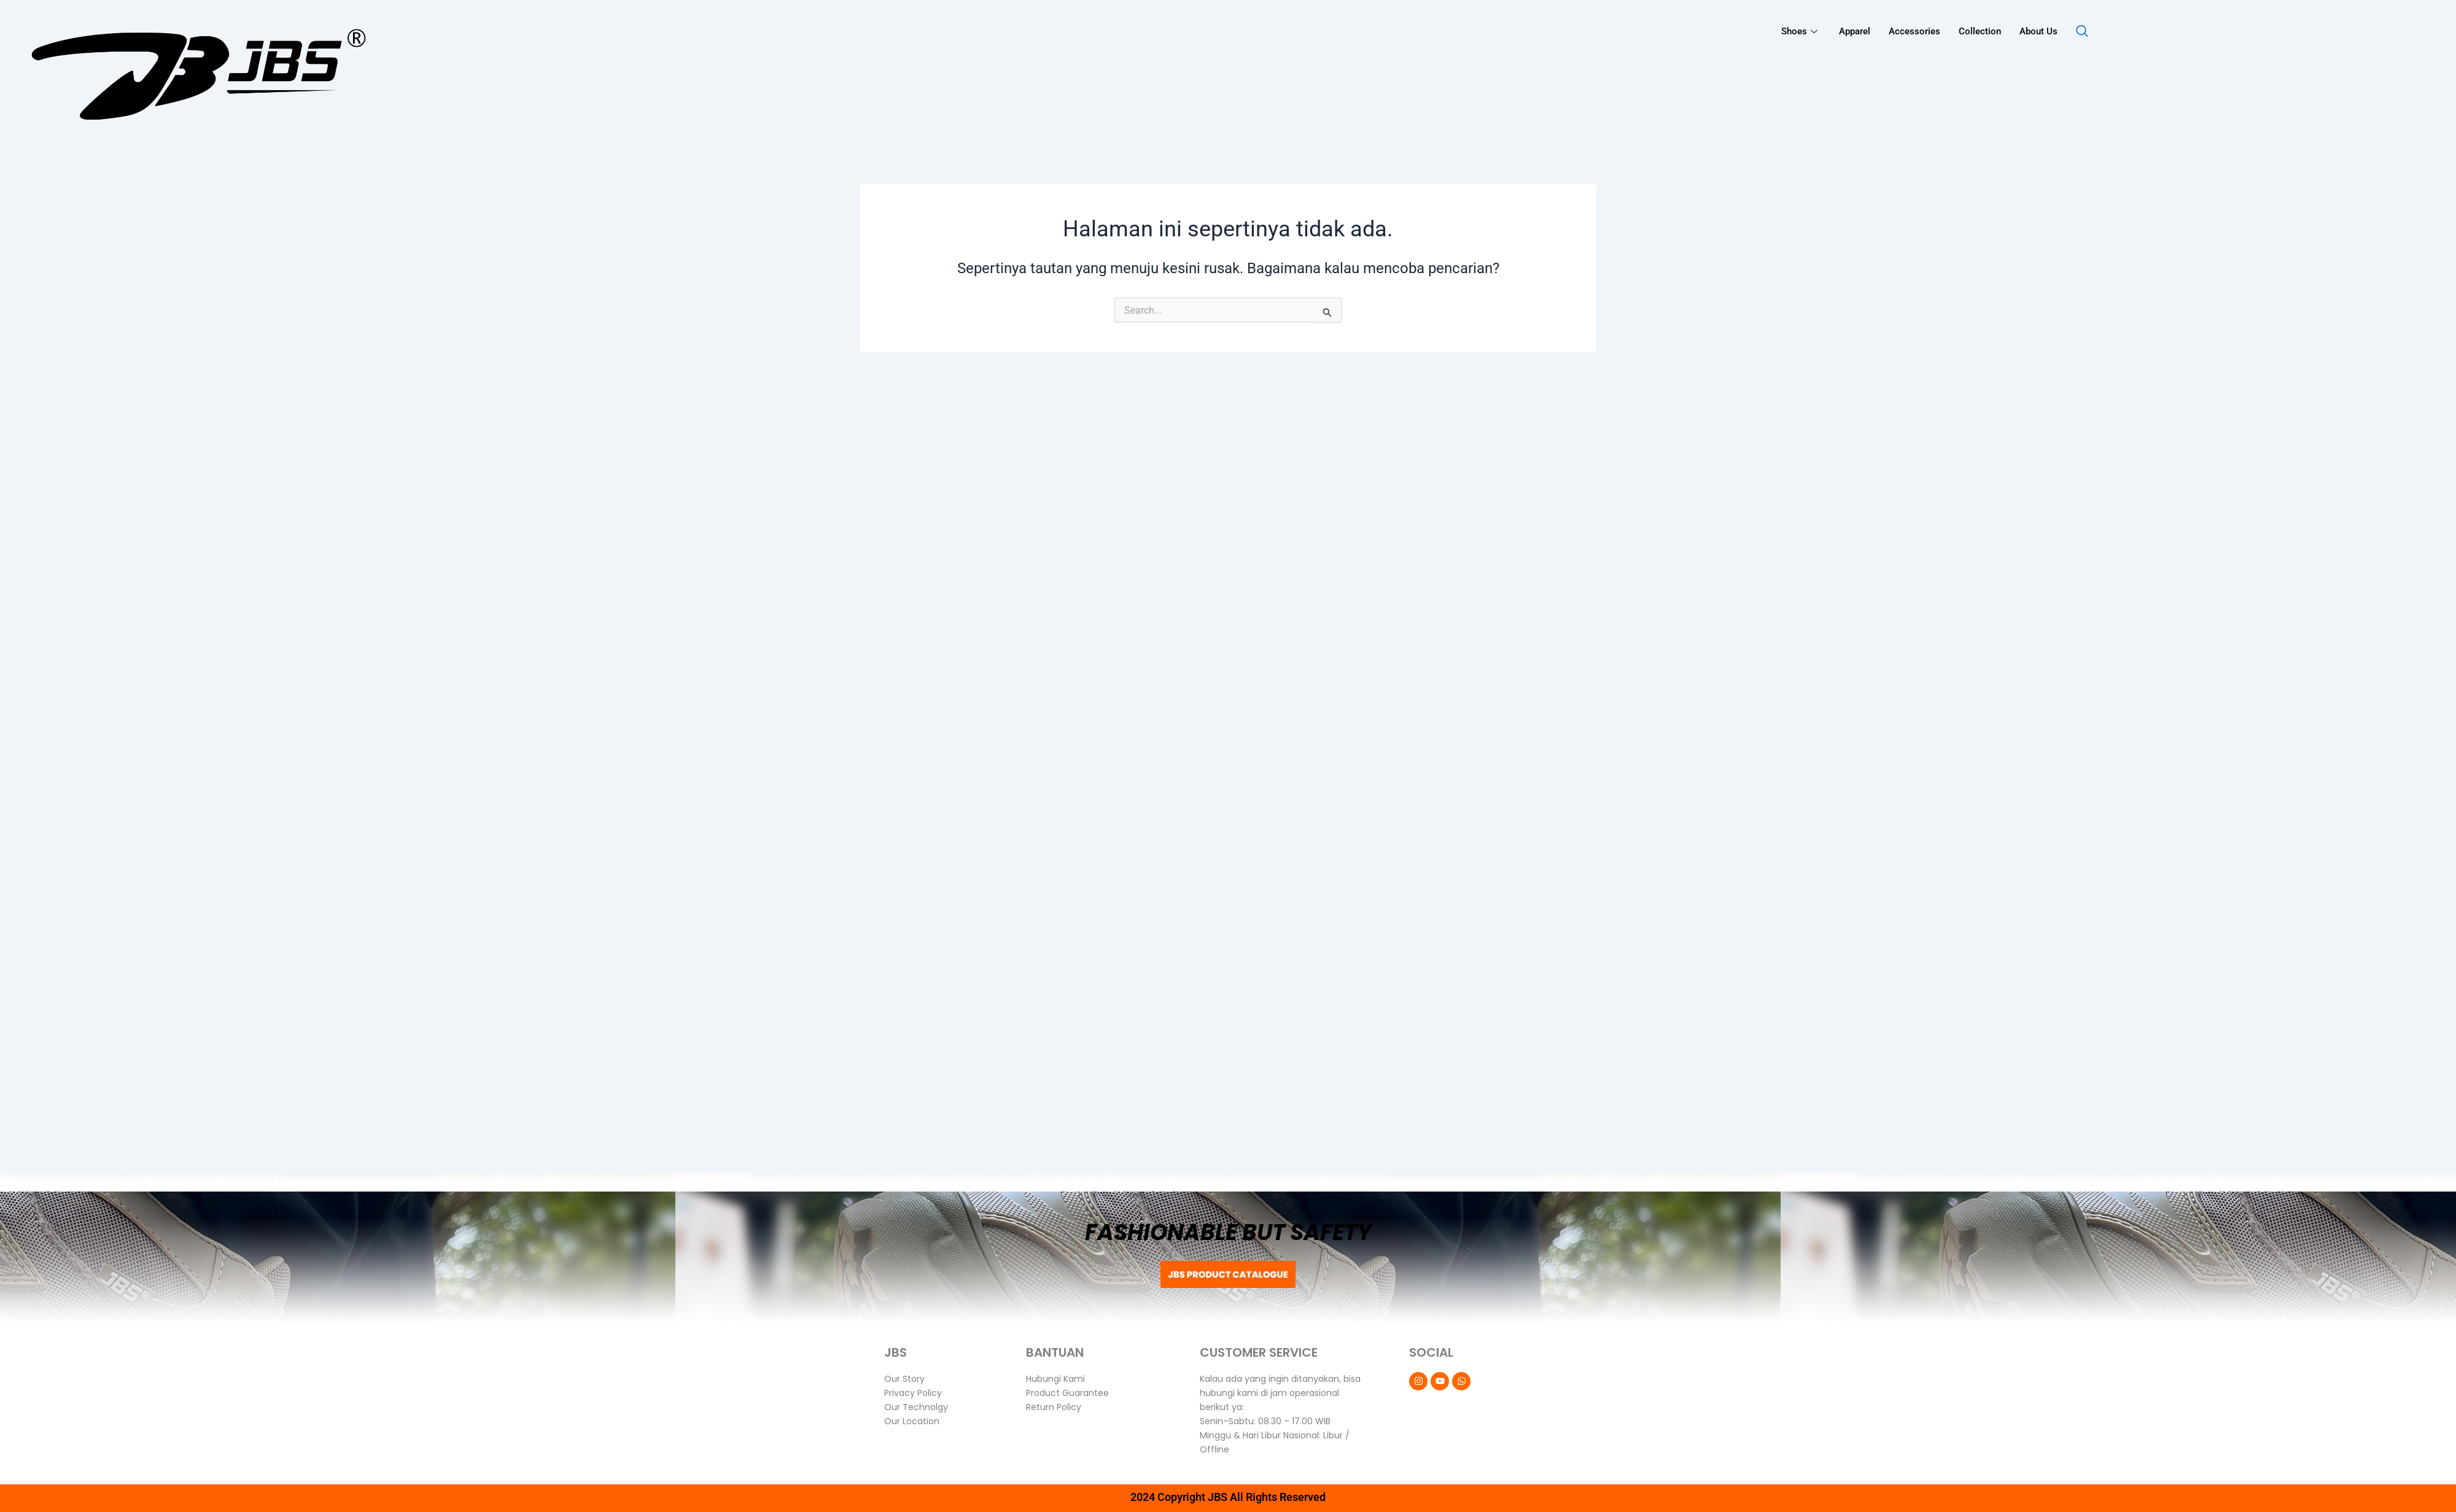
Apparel (1854, 31)
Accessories (1914, 31)
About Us (2038, 31)
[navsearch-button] (2082, 32)
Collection (1980, 31)
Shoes (1801, 31)
